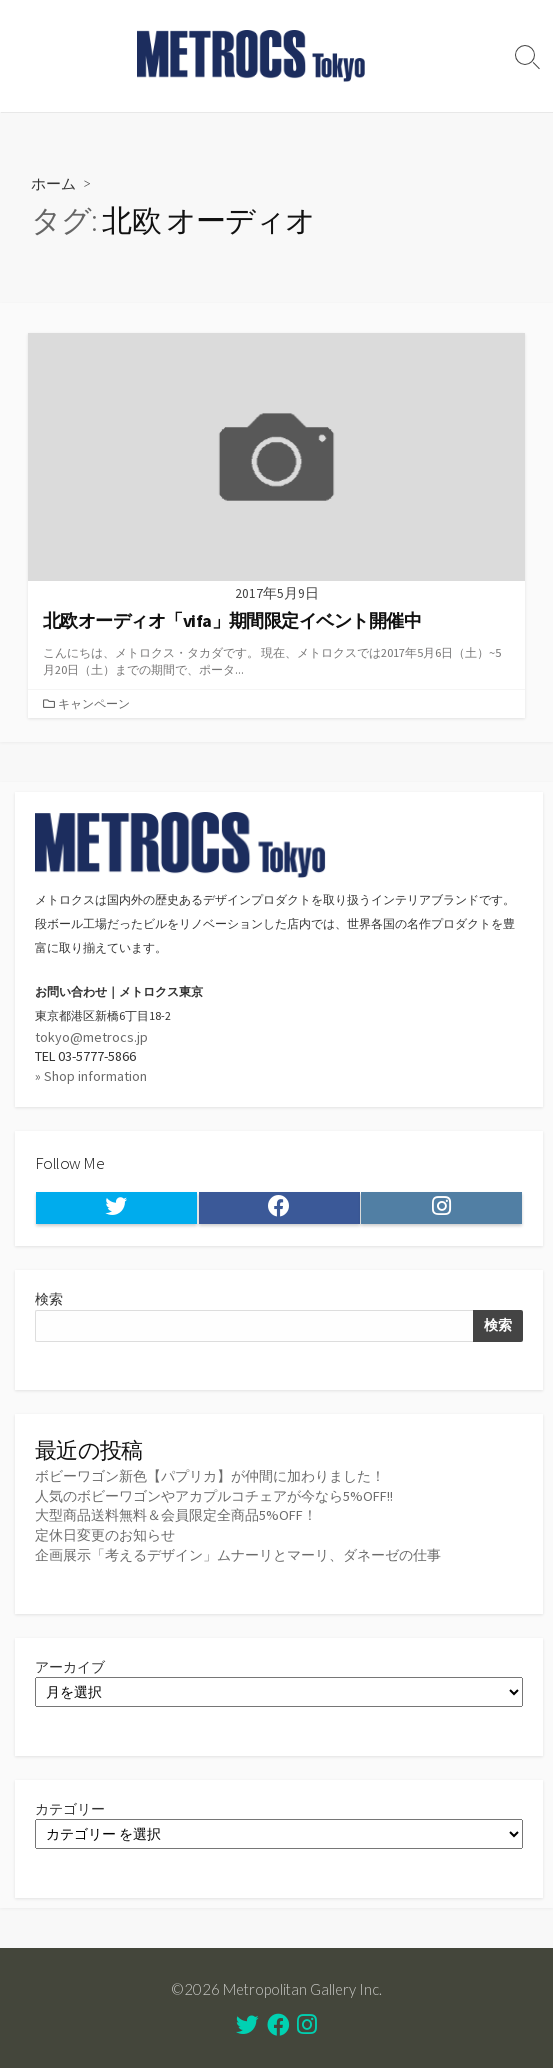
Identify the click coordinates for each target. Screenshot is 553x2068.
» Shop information (91, 1076)
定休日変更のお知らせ (105, 1535)
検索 (49, 1299)
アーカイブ (70, 1667)
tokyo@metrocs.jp (91, 1037)
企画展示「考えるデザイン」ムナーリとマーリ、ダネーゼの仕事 (238, 1555)
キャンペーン (94, 703)
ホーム (53, 183)
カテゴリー (70, 1809)
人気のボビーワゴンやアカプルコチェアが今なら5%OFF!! (214, 1496)
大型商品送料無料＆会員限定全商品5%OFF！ (176, 1515)
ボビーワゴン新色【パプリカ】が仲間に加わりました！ (210, 1476)
